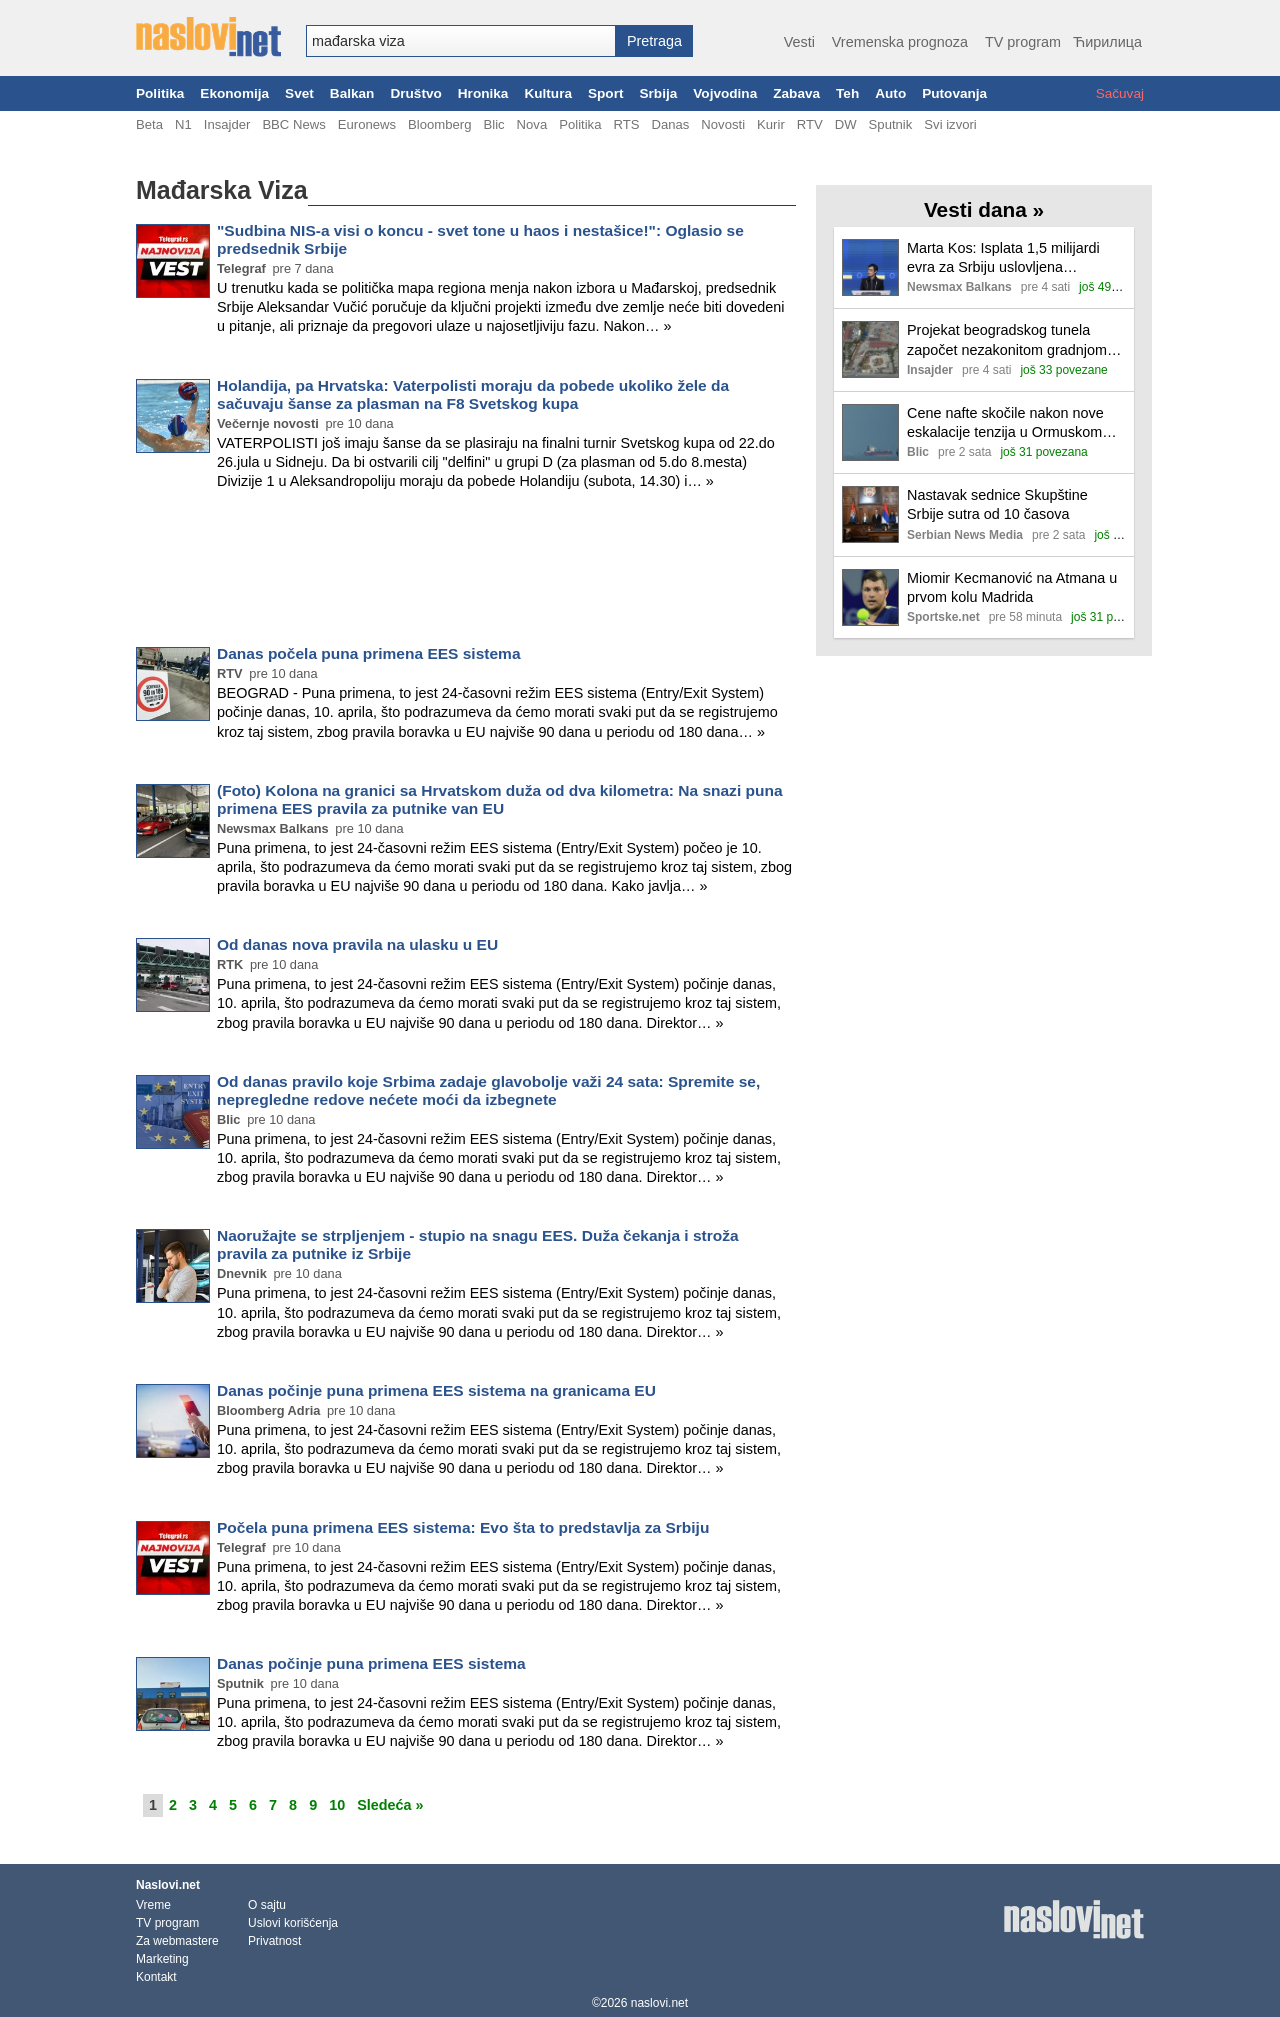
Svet (299, 93)
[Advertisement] (466, 572)
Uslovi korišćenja (293, 1923)
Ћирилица (1107, 42)
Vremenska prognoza (900, 42)
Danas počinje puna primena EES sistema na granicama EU (436, 1390)
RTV (810, 124)
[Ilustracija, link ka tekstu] (870, 269)
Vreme (153, 1905)
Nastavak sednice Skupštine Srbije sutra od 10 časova (997, 504)
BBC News (293, 124)
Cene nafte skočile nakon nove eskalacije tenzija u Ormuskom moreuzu (1005, 423)
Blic (493, 124)
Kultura (548, 93)
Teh (847, 93)
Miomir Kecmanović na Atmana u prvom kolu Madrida (1012, 587)
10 (337, 1805)
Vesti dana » (984, 209)
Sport (606, 93)
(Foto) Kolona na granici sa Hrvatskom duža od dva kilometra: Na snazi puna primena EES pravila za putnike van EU (500, 799)
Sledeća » (390, 1805)
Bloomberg (439, 124)
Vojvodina (725, 93)
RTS (626, 124)
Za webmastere (177, 1941)
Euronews (367, 124)
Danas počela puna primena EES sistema (369, 653)
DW (846, 124)
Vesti (799, 42)
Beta (149, 124)
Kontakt (156, 1977)
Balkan (352, 93)
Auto (890, 93)
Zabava (796, 93)
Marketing (162, 1959)
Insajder (227, 124)
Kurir (771, 124)
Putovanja (954, 93)
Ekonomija (234, 93)
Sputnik (891, 124)
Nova (532, 124)
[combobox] (461, 41)
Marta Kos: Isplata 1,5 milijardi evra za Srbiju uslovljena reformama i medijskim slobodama (1003, 258)
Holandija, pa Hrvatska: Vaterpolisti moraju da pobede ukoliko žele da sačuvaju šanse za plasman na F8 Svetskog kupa (473, 394)
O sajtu (267, 1905)
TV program (1023, 42)
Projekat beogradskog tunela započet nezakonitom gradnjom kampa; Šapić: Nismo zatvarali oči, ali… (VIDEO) (1007, 340)
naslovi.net (659, 2003)
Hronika (483, 93)
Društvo (415, 93)
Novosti (723, 124)
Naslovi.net (168, 1885)
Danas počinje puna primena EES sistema (371, 1663)
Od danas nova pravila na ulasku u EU (357, 944)
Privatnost (274, 1941)
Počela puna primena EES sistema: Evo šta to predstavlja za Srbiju (463, 1527)
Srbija (658, 93)
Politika (160, 93)
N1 (183, 124)
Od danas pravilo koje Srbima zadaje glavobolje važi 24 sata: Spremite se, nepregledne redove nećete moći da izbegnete (488, 1090)
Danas (670, 124)
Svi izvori (950, 124)
